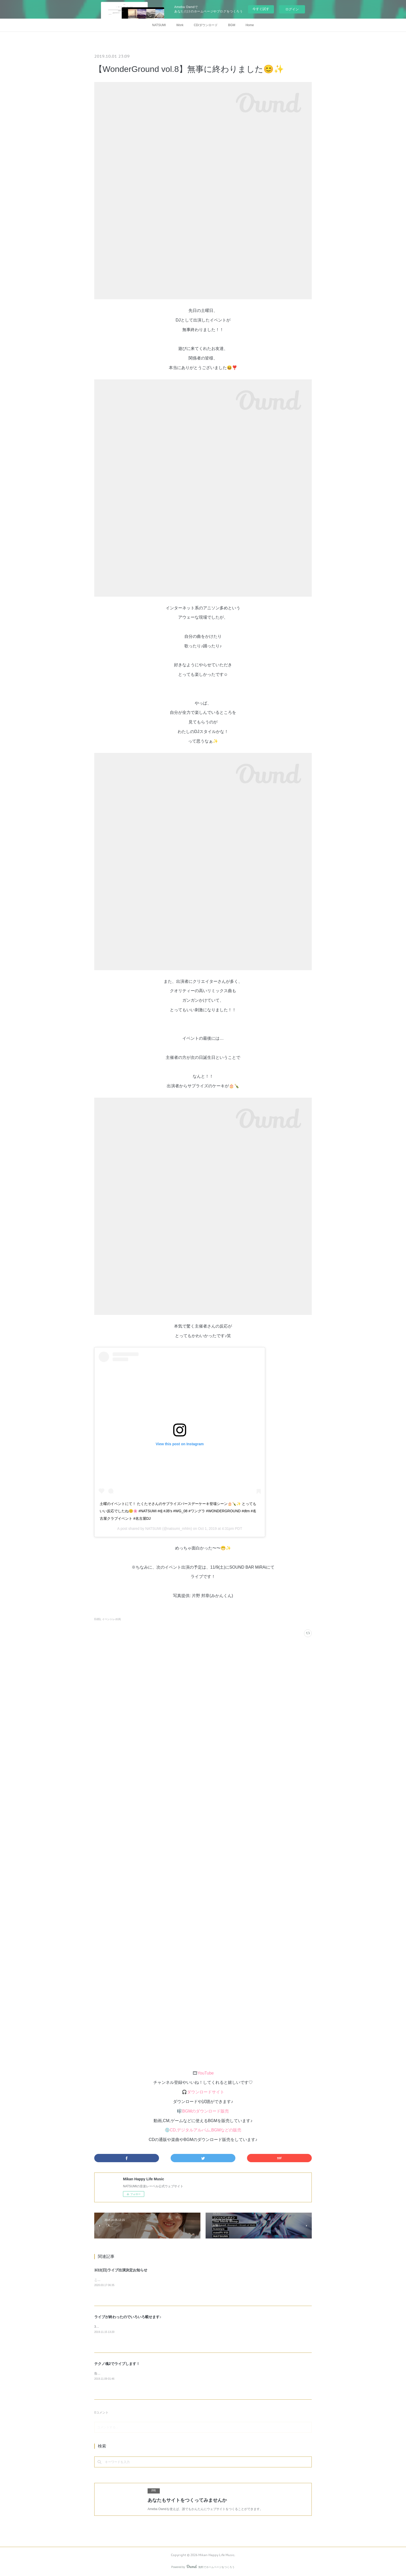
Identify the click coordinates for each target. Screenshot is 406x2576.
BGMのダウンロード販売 (205, 2111)
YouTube (206, 2073)
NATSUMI (159, 25)
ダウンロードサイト (205, 2092)
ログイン (292, 9)
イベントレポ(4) (111, 1619)
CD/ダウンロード (206, 25)
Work (180, 25)
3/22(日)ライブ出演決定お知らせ (120, 2270)
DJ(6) (97, 1619)
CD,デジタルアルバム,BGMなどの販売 (205, 2130)
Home (249, 25)
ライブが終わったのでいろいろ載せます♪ (127, 2317)
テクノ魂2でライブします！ (117, 2364)
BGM (231, 25)
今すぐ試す (260, 9)
